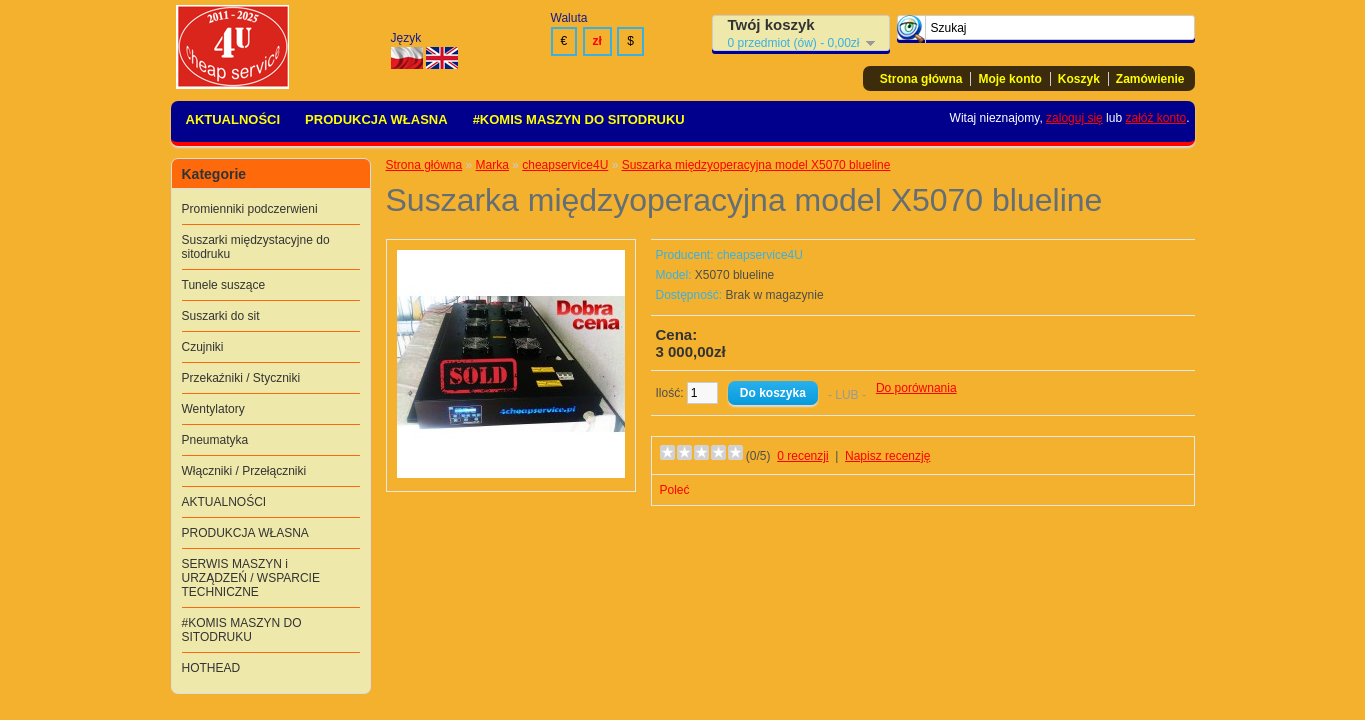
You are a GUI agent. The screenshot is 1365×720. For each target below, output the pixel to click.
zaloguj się (1074, 118)
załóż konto (1155, 118)
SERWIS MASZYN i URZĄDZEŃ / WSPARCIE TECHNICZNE (251, 578)
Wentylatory (213, 409)
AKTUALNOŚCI (233, 119)
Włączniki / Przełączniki (244, 471)
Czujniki (203, 347)
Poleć (675, 490)
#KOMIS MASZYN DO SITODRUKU (579, 119)
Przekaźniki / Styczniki (241, 378)
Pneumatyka (215, 440)
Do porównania (916, 388)
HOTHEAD (211, 668)
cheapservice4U (565, 165)
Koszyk (1079, 79)
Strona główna (921, 79)
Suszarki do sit (221, 316)
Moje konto (1009, 79)
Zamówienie (1150, 79)
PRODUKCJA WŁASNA (376, 119)
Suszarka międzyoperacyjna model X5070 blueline (756, 165)
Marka (492, 165)
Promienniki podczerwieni (250, 209)
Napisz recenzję (887, 456)
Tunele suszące (224, 285)
